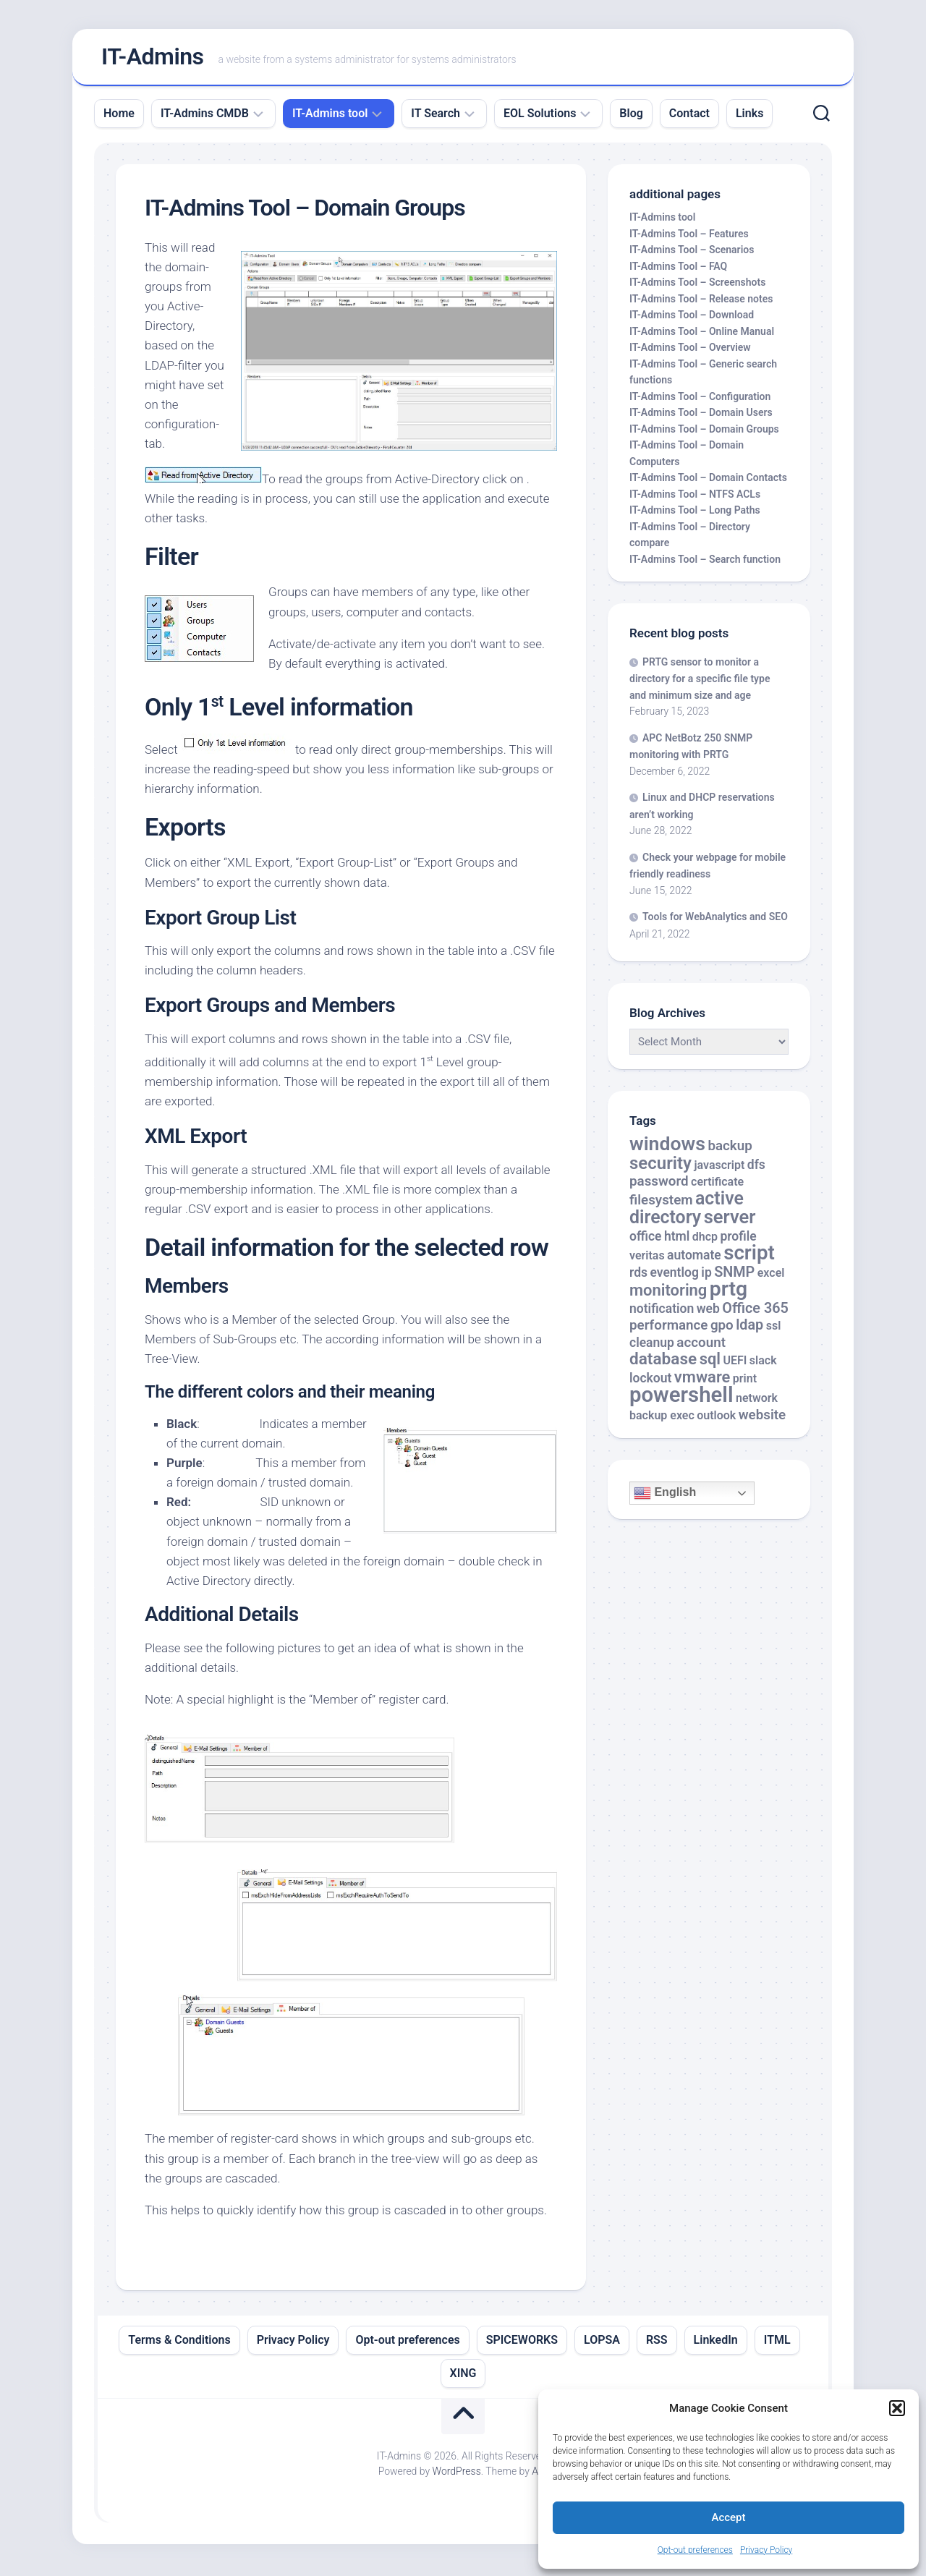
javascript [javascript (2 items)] (719, 1168)
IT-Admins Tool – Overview (690, 351)
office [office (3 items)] (645, 1239)
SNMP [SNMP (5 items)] (734, 1275)
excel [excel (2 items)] (771, 1276)
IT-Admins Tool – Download (691, 318)
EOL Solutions (540, 116)
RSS (657, 2343)
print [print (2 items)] (745, 1381)
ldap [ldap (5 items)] (749, 1328)
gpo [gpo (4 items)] (722, 1329)
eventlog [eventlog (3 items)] (674, 1275)
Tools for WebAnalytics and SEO (715, 920)
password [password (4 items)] (659, 1185)
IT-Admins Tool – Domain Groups (704, 432)
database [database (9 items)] (663, 1362)
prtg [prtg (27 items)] (728, 1292)
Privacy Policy (766, 2550)
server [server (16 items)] (730, 1220)
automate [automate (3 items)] (694, 1258)
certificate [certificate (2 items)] (717, 1185)
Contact (689, 116)
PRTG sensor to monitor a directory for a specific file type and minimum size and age (699, 681)
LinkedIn (716, 2343)
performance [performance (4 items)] (668, 1329)
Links (749, 116)
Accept (728, 2517)
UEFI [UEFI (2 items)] (735, 1364)
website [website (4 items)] (762, 1418)
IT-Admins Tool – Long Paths (694, 513)
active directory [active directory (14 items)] (686, 1211)
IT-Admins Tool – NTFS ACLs (694, 497)
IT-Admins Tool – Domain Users (701, 416)
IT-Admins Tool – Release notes (701, 301)
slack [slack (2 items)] (763, 1364)
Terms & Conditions (179, 2343)
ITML (777, 2343)
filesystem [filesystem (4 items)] (661, 1203)
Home (119, 116)
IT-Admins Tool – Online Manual (701, 334)
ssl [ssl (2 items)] (773, 1329)
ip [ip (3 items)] (706, 1275)
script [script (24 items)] (749, 1256)
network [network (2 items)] (757, 1401)
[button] (897, 2408)
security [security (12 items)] (660, 1166)
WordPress (457, 2474)
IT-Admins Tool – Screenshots (697, 286)
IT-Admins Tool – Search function (705, 562)
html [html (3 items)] (676, 1239)
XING (463, 2376)
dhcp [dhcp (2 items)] (705, 1239)
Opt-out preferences (695, 2550)
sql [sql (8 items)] (710, 1362)
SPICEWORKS (522, 2343)
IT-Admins (152, 58)
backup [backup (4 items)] (730, 1149)
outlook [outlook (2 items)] (716, 1418)
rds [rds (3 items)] (638, 1275)
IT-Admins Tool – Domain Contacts (708, 481)
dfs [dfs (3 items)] (756, 1167)
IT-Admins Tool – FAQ (678, 269)
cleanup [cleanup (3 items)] (651, 1345)
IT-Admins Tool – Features (689, 236)
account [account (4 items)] (701, 1345)
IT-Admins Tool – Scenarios (691, 253)
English (665, 1496)
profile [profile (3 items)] (738, 1239)
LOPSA (602, 2343)
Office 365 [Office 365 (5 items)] (755, 1311)
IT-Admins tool (330, 116)
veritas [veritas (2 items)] (647, 1259)
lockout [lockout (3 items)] (650, 1381)
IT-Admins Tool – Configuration (699, 399)
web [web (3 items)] (708, 1311)
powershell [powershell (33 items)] (681, 1398)
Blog (630, 116)
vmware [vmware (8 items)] (702, 1380)
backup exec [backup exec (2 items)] (661, 1418)
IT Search (435, 116)
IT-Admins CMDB (205, 116)
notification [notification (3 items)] (661, 1311)
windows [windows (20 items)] (667, 1147)
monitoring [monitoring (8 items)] (668, 1294)
